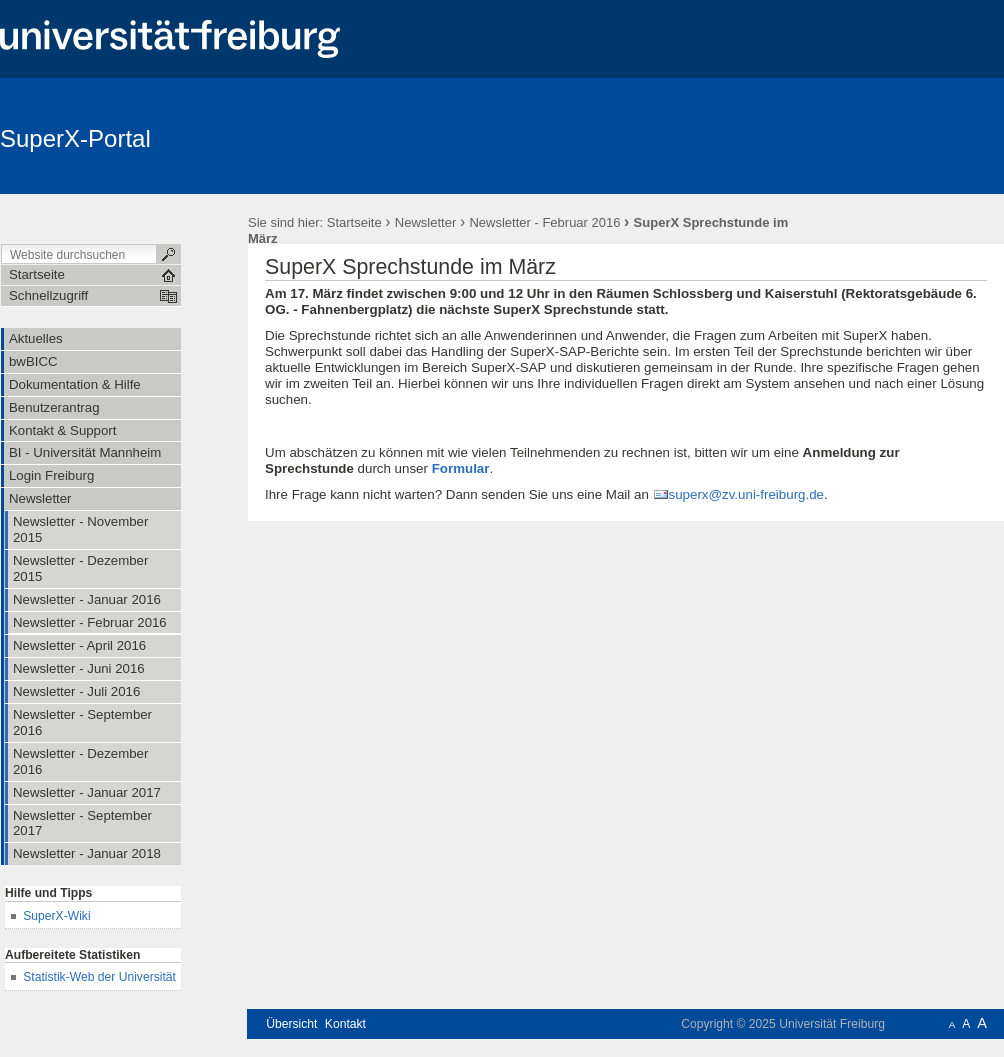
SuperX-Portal (75, 138)
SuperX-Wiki (56, 916)
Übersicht (291, 1024)
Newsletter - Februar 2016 (544, 222)
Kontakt (345, 1024)
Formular (461, 468)
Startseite (354, 222)
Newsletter (425, 222)
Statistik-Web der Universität (99, 977)
